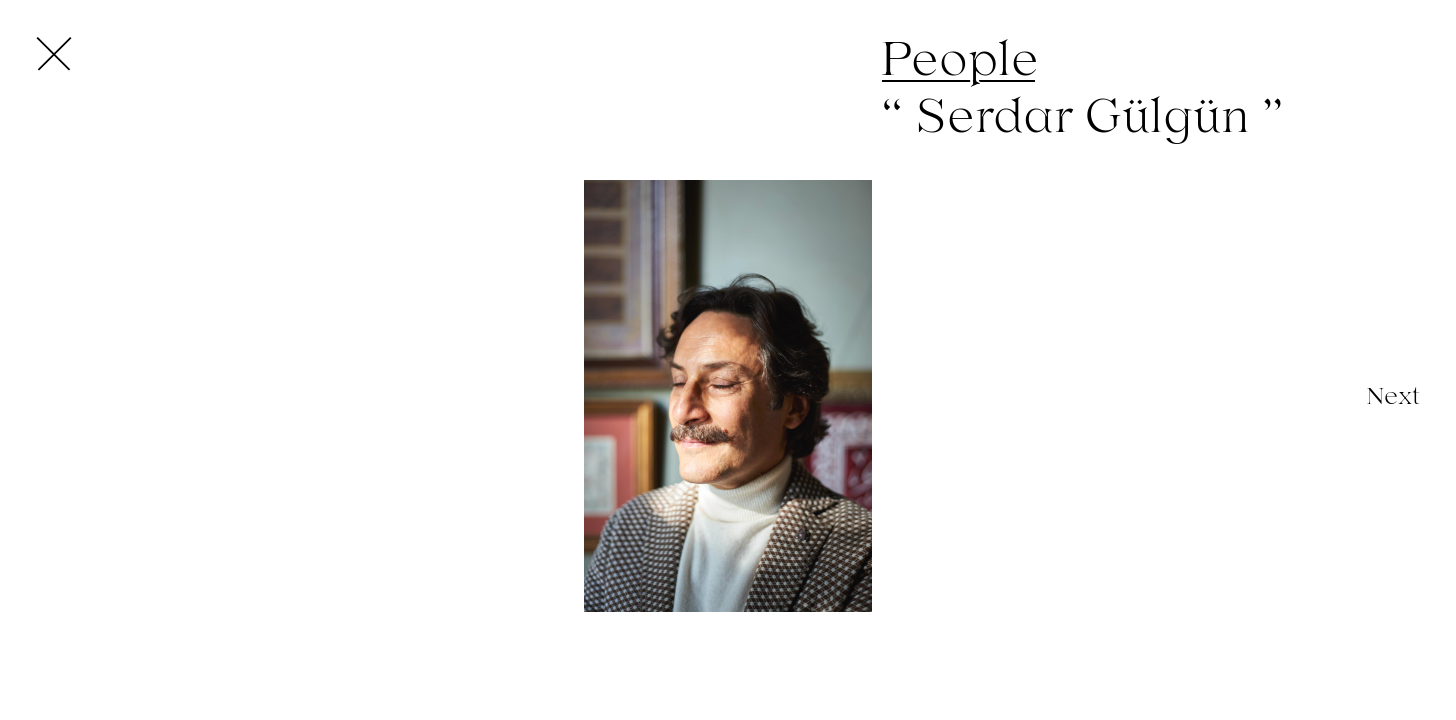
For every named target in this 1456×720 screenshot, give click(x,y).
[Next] (1393, 396)
